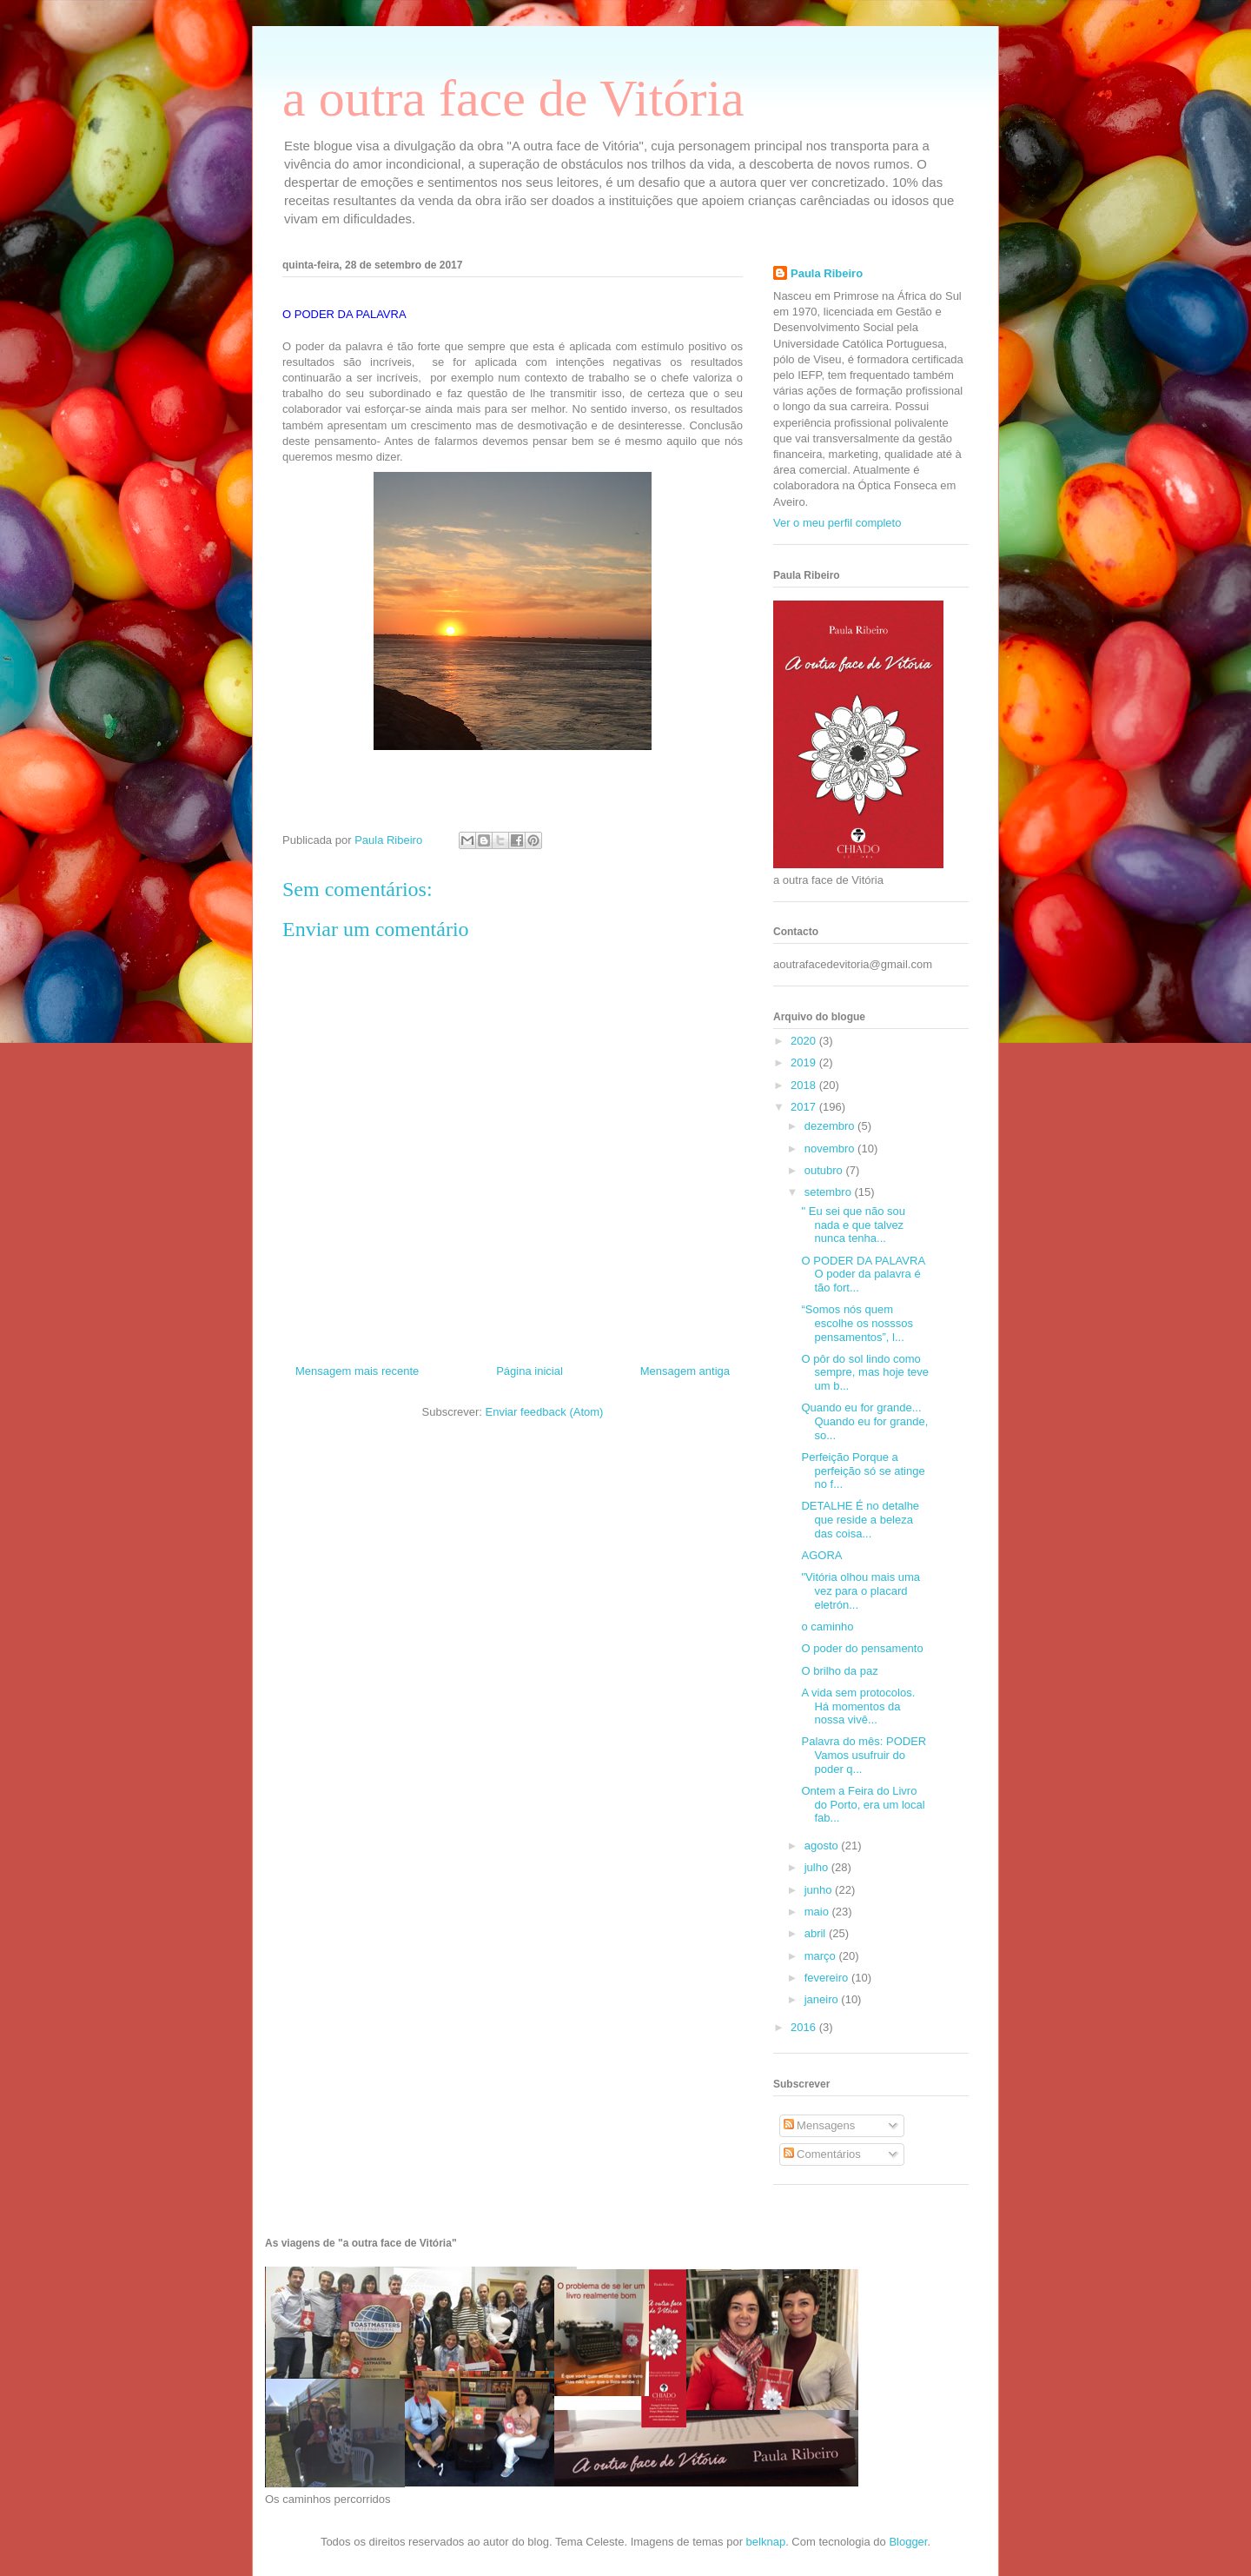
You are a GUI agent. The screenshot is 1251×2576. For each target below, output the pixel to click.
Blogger (908, 2541)
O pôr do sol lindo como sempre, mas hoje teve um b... (865, 1372)
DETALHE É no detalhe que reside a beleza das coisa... (860, 1519)
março (821, 1955)
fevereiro (827, 1977)
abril (816, 1933)
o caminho (827, 1626)
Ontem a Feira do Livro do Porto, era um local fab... (862, 1804)
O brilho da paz (839, 1670)
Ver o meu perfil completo (837, 522)
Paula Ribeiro (827, 273)
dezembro (830, 1125)
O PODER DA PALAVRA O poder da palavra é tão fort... (862, 1274)
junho (819, 1889)
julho (817, 1867)
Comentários (822, 2154)
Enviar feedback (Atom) (545, 1411)
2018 (805, 1085)
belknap (766, 2541)
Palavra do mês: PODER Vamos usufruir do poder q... (863, 1755)
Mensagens (820, 2125)
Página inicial (529, 1371)
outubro (825, 1170)
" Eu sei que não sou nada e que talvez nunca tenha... (853, 1225)
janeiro (823, 1999)
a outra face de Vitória (513, 98)
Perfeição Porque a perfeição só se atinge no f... (862, 1470)
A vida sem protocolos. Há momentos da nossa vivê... (858, 1706)
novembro (830, 1148)
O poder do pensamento (862, 1648)
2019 (805, 1062)
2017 (805, 1106)
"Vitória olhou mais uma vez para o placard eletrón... (860, 1590)
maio (818, 1911)
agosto (823, 1845)
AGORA (821, 1555)
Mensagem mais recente (357, 1371)
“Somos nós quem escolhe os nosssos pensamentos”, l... (856, 1323)
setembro (829, 1191)
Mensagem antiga (685, 1371)
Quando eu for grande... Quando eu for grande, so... (864, 1421)
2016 (805, 2027)
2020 (805, 1040)
